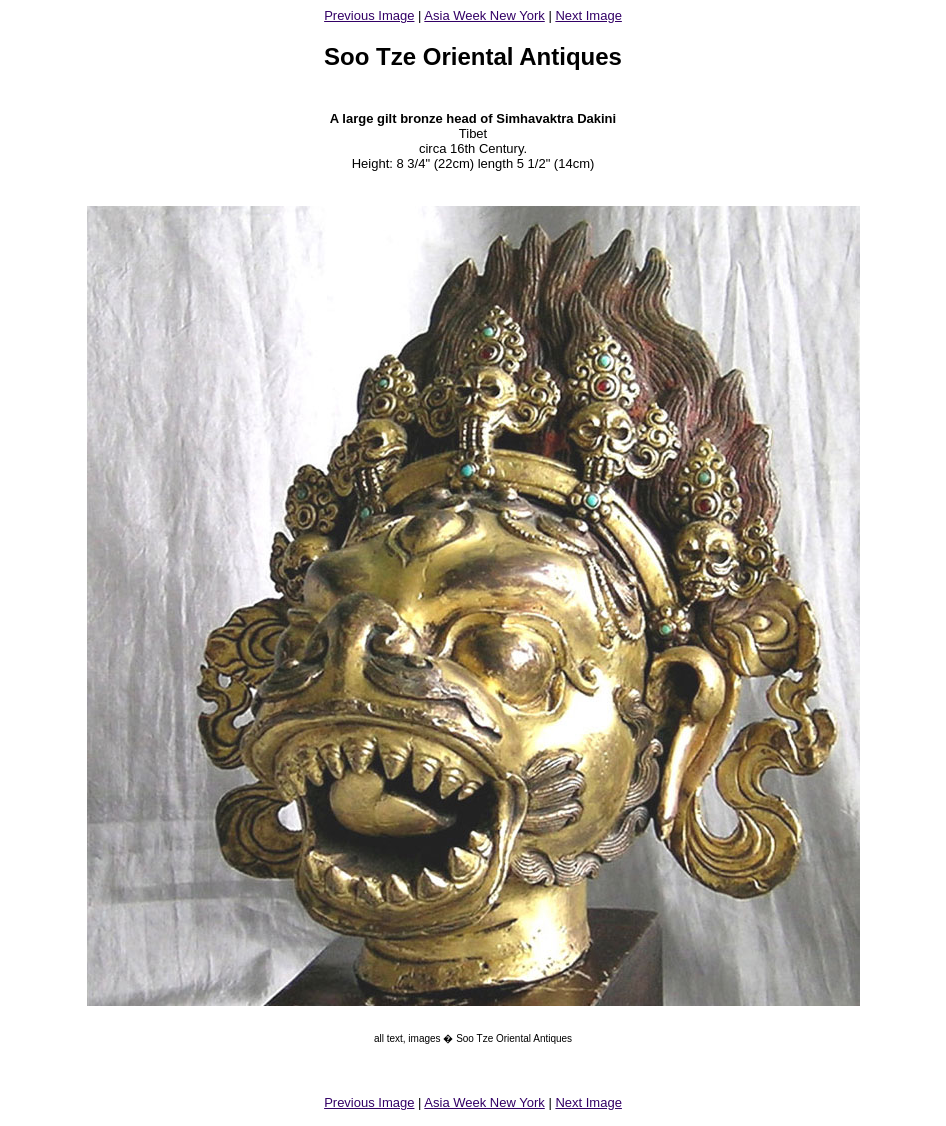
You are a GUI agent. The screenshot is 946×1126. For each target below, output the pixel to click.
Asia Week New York (484, 15)
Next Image (588, 15)
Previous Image (369, 15)
